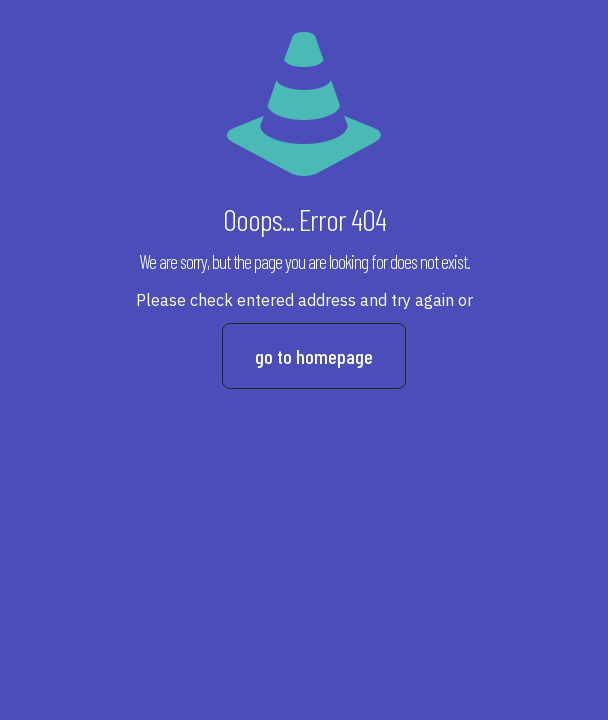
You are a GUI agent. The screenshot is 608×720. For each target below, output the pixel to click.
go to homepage (314, 356)
